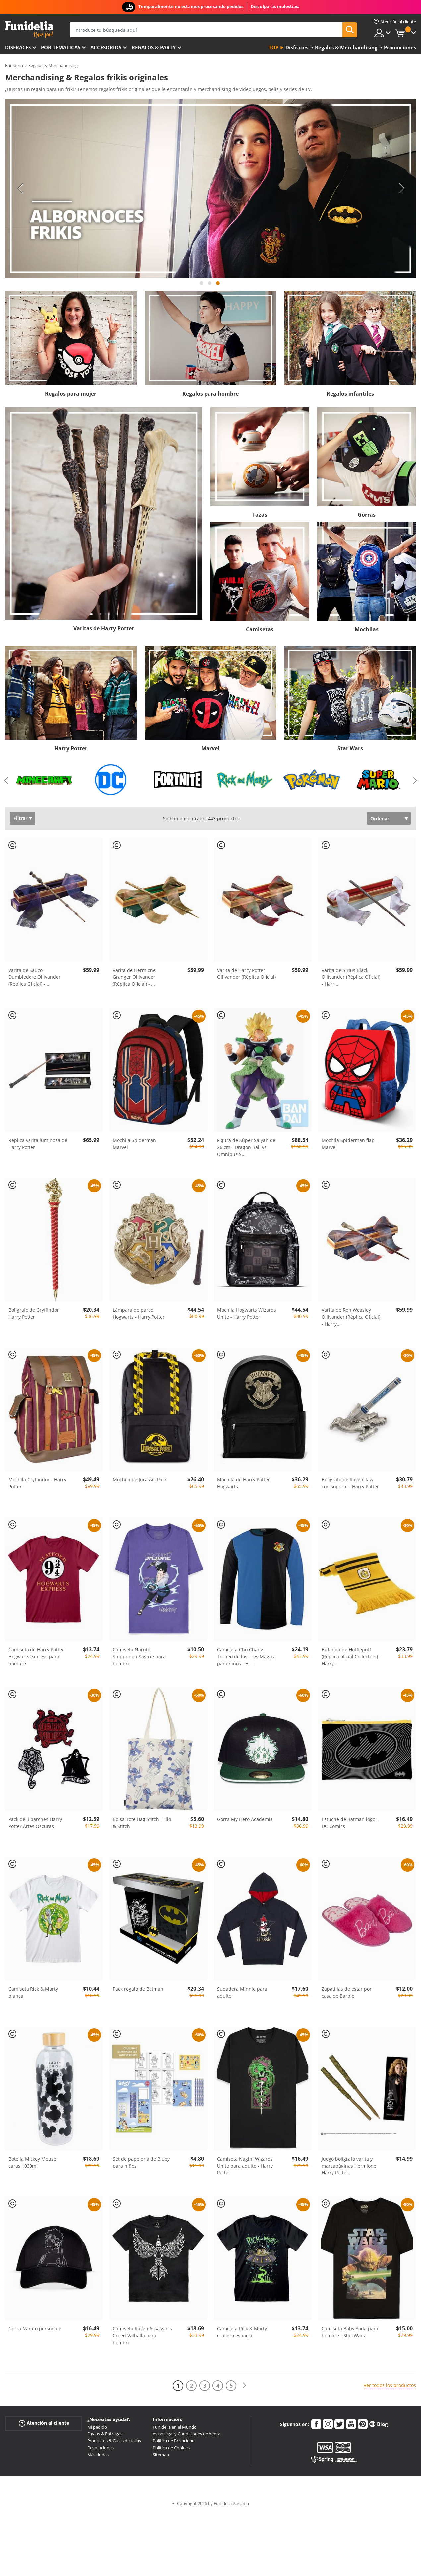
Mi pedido (97, 2427)
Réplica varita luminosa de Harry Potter (37, 1143)
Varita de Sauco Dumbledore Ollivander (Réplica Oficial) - (34, 977)
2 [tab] (210, 286)
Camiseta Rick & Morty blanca (33, 1992)
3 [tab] (218, 286)
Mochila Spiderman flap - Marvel (350, 1143)
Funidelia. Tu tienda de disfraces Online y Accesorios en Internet (29, 29)
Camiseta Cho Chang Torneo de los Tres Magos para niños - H (245, 1656)
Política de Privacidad (174, 2441)
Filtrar (20, 818)
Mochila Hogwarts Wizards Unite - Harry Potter (246, 1313)
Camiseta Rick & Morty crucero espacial (242, 2332)
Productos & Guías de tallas (114, 2441)
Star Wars (350, 748)
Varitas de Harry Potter (103, 628)
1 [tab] (201, 286)
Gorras (367, 514)
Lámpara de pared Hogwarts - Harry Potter (139, 1313)
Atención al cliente (44, 2422)
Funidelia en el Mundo (175, 2427)
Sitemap (161, 2455)
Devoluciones (100, 2448)
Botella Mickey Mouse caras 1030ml (32, 2162)
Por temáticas (60, 47)
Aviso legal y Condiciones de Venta (186, 2434)
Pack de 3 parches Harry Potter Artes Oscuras (35, 1822)
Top (273, 47)
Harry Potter (70, 748)
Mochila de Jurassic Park (140, 1479)
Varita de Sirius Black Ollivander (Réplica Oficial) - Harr (351, 977)
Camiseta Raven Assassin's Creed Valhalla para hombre (142, 2335)
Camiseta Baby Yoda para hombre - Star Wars (350, 2332)
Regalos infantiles (350, 393)
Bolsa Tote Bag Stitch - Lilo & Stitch (142, 1822)
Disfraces (18, 47)
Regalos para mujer (70, 393)
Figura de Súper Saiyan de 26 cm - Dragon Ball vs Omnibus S (246, 1147)
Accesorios (105, 47)
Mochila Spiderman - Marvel (136, 1143)
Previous (20, 188)
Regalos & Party (154, 47)
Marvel (210, 748)
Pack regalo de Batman (138, 1989)
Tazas (259, 514)
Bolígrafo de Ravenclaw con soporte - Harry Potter (350, 1483)
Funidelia (14, 65)
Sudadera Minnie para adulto (242, 1992)
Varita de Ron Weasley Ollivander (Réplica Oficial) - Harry (351, 1317)
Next (401, 188)
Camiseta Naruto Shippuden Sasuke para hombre (139, 1656)
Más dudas (98, 2455)
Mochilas (367, 629)
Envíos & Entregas (104, 2434)
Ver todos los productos (390, 2385)
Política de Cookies (171, 2448)
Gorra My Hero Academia (245, 1819)
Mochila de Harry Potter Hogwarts (243, 1483)
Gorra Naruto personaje (34, 2328)
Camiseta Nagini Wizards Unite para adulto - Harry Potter (245, 2166)
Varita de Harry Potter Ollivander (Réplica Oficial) (246, 973)
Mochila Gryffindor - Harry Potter (37, 1483)
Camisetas (259, 629)
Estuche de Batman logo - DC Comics (350, 1822)
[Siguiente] (244, 2385)
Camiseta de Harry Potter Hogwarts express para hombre (36, 1656)
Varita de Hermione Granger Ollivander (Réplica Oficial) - (134, 977)
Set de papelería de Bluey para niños (141, 2162)
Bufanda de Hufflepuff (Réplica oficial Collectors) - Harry (351, 1656)
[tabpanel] (210, 188)
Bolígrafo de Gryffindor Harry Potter (33, 1313)
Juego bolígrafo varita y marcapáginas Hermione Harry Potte (349, 2166)
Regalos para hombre (210, 393)
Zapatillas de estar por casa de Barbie (347, 1992)
